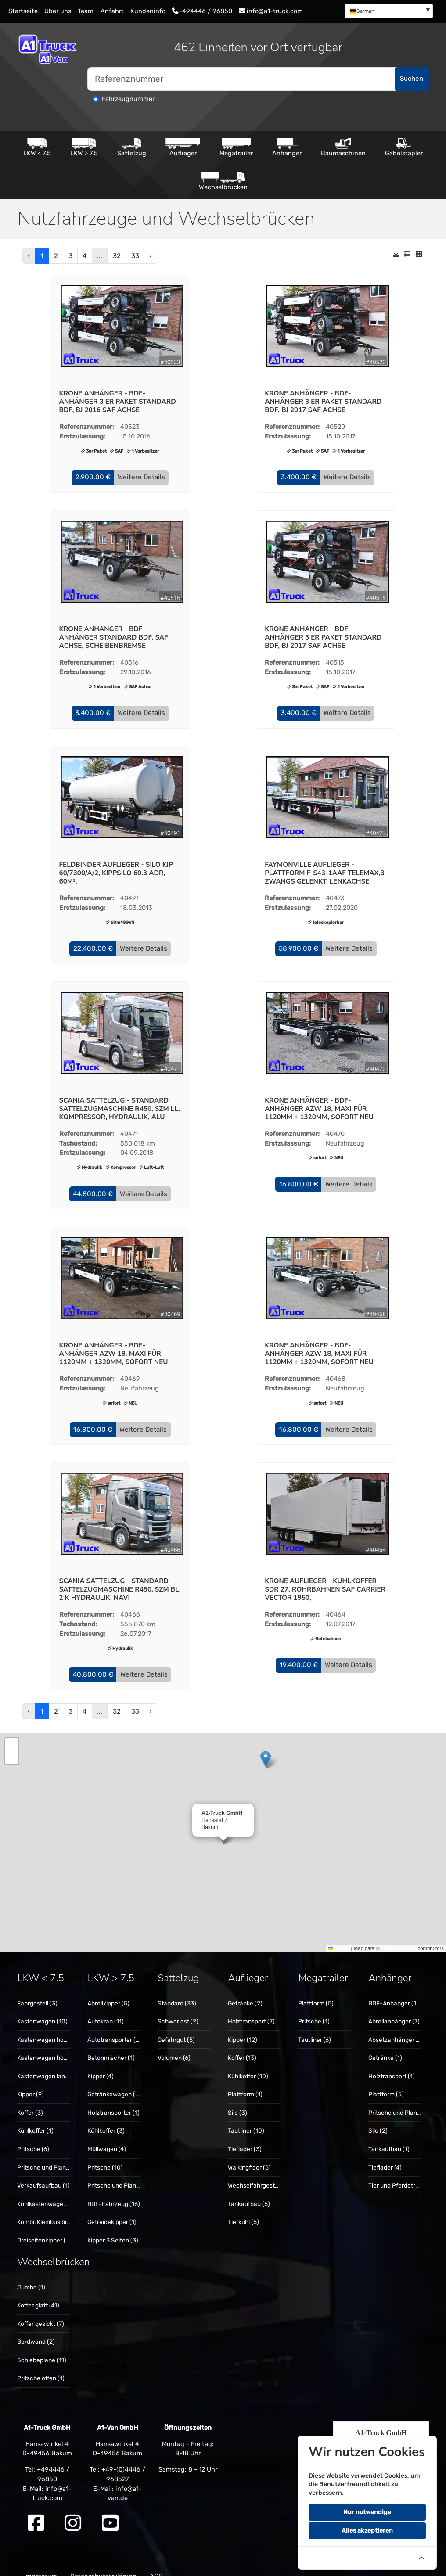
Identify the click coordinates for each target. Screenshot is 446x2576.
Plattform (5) (316, 1991)
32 (117, 256)
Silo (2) (378, 2119)
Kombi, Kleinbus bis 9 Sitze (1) (57, 2210)
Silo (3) (237, 2101)
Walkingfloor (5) (249, 2155)
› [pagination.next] (150, 256)
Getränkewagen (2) (114, 2082)
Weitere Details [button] (141, 476)
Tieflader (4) (385, 2155)
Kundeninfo (147, 11)
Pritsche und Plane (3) (48, 2155)
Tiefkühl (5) (243, 2210)
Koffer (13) (242, 2046)
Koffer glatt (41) (38, 2293)
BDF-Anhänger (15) (395, 1991)
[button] (93, 476)
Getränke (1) (385, 2046)
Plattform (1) (245, 2082)
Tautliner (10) (246, 2119)
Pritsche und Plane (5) (118, 2173)
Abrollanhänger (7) (394, 2009)
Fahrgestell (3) (37, 1991)
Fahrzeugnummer (128, 99)
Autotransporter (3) (114, 2027)
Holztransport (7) (251, 2009)
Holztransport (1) (391, 2064)
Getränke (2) (245, 1991)
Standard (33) (177, 1991)
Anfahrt (112, 11)
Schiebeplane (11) (41, 2348)
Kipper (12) (242, 2027)
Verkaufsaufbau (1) (43, 2173)
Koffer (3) (30, 2101)
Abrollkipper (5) (108, 1991)
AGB (156, 2565)
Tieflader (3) (245, 2137)
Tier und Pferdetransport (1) (406, 2173)
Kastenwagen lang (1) (47, 2064)
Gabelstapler (404, 147)
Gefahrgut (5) (176, 2027)
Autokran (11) (105, 2009)
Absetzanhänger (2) (396, 2027)
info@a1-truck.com (271, 11)
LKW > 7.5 (84, 147)
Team (86, 11)
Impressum (40, 2565)
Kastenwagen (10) (42, 2009)
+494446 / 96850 (202, 11)
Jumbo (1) (31, 2275)
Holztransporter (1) (113, 2101)
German (362, 11)
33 (135, 256)
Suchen (411, 79)
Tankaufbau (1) (389, 2137)
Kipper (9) (30, 2082)
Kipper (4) (100, 2064)
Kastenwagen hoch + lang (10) (59, 2046)
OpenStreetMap (398, 1936)
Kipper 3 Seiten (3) (112, 2228)
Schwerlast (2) (178, 2009)
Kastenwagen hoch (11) (49, 2027)
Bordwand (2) (36, 2330)
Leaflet (339, 1936)
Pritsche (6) (33, 2137)
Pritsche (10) (105, 2155)
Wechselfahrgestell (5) (259, 2173)
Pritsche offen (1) (41, 2366)
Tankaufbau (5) (249, 2191)
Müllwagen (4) (106, 2137)
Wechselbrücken (223, 181)
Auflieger (182, 147)
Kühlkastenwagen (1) (46, 2191)
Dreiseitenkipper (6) (44, 2228)
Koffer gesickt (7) (40, 2311)
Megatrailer (236, 147)
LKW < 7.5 (37, 147)
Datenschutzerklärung (103, 2565)
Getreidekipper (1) (112, 2210)
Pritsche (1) (314, 2009)
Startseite (23, 11)
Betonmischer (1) (111, 2046)
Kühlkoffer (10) (248, 2064)
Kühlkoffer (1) (35, 2119)
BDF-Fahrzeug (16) (113, 2191)
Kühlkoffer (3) (106, 2119)
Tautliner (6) (314, 2027)
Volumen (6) (174, 2046)
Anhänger (287, 147)
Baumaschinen (343, 147)
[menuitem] (388, 11)
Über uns (57, 11)
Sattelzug (131, 147)
